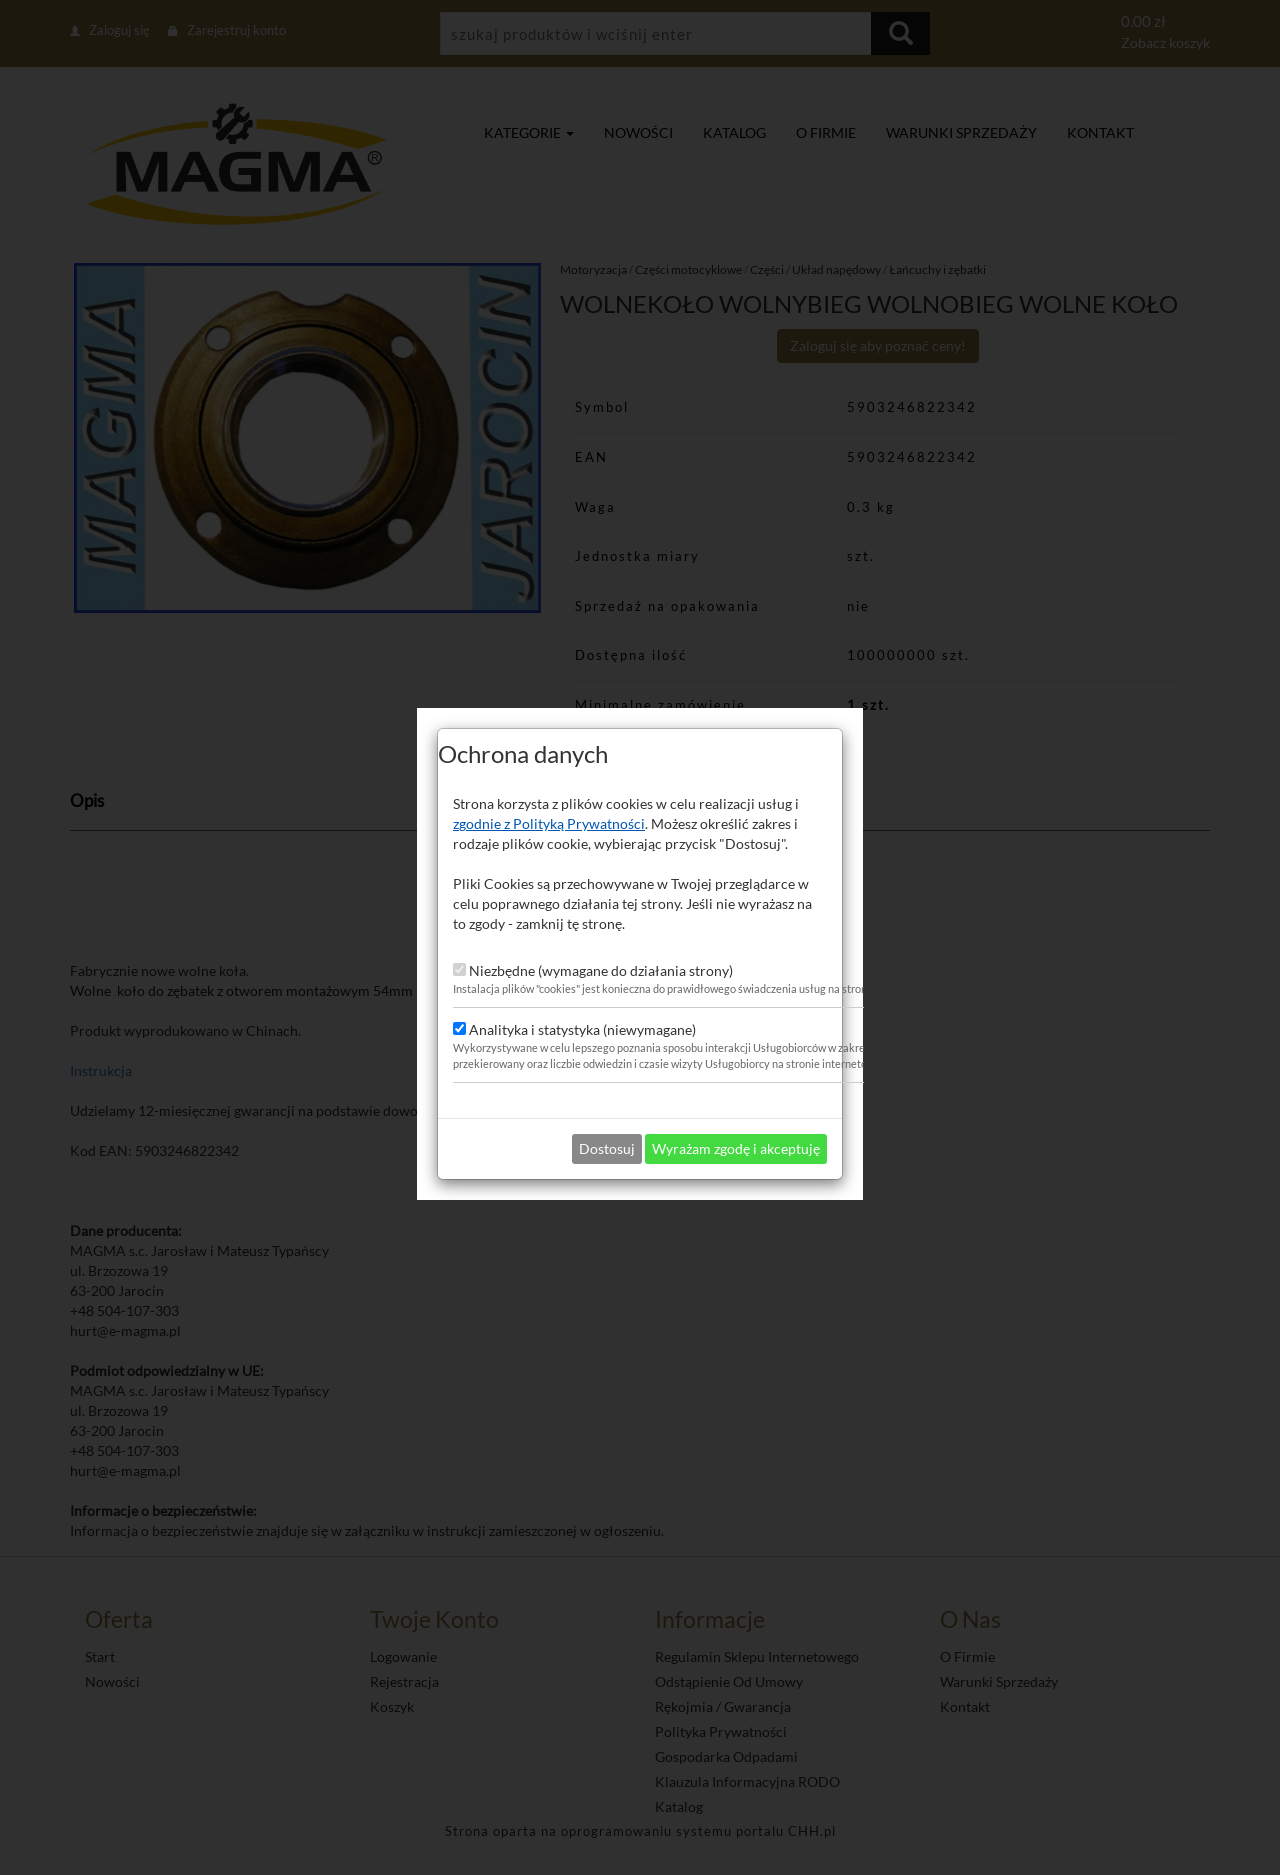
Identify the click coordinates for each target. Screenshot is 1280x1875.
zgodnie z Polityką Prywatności (549, 803)
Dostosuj (607, 1128)
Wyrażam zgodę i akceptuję (736, 1128)
